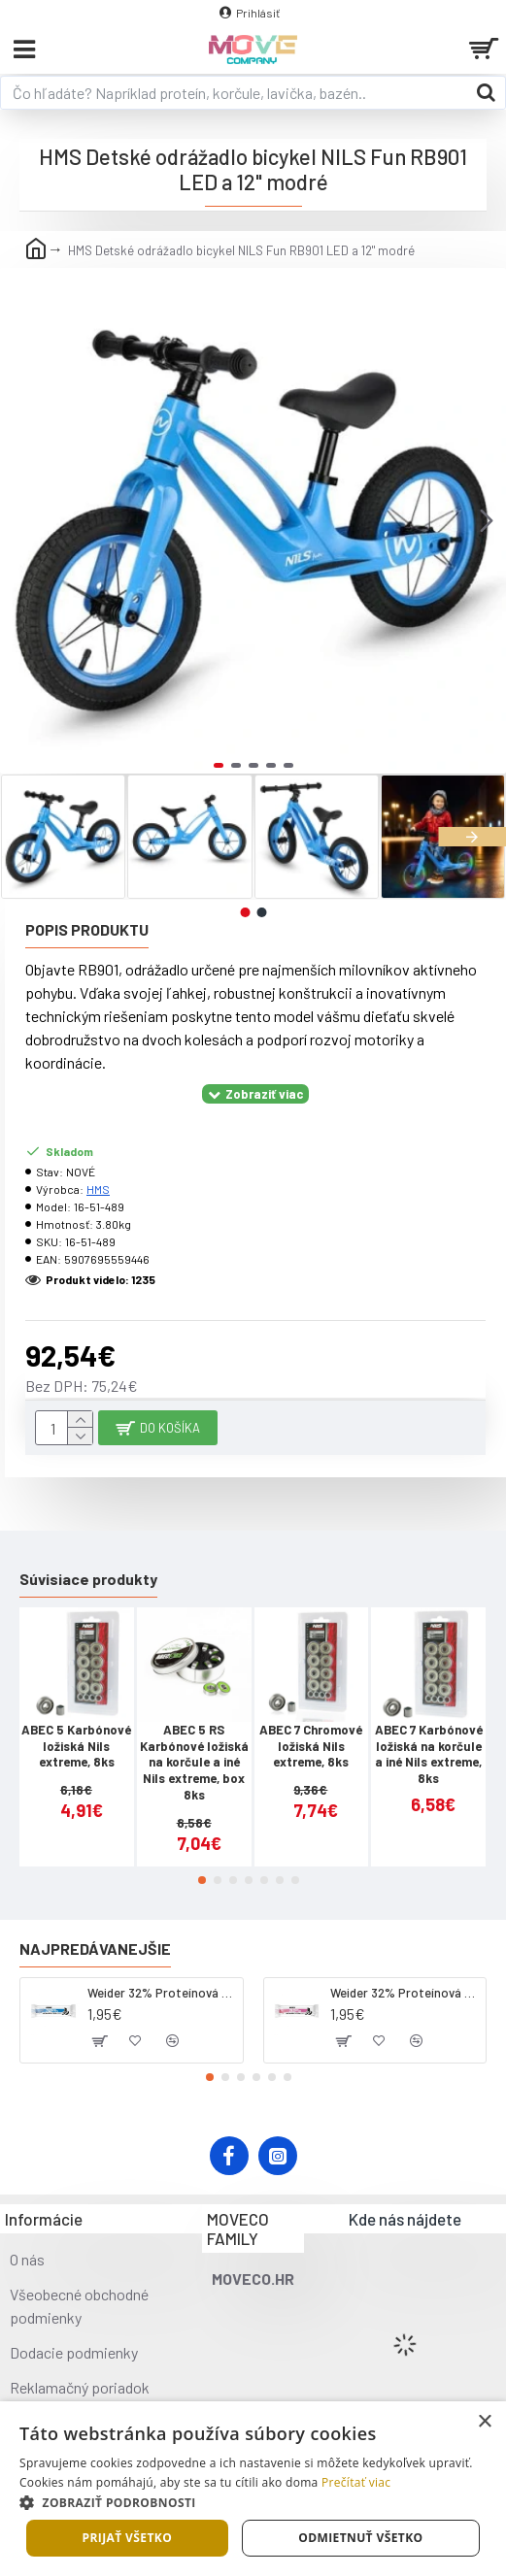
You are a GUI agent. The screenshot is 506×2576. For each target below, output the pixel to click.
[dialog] (253, 2488)
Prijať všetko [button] (128, 2537)
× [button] (484, 2422)
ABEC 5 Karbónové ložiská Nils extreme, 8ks (76, 1746)
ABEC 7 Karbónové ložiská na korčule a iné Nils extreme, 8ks (429, 1754)
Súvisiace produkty (88, 1578)
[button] (486, 520)
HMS (98, 1189)
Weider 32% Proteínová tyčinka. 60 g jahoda (404, 1992)
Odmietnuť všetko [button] (360, 2537)
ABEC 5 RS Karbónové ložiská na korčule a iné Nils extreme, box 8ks (194, 1762)
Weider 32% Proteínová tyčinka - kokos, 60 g (161, 1992)
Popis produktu (87, 929)
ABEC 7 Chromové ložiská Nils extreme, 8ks (310, 1746)
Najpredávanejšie (95, 1948)
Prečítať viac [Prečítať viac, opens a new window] (355, 2482)
